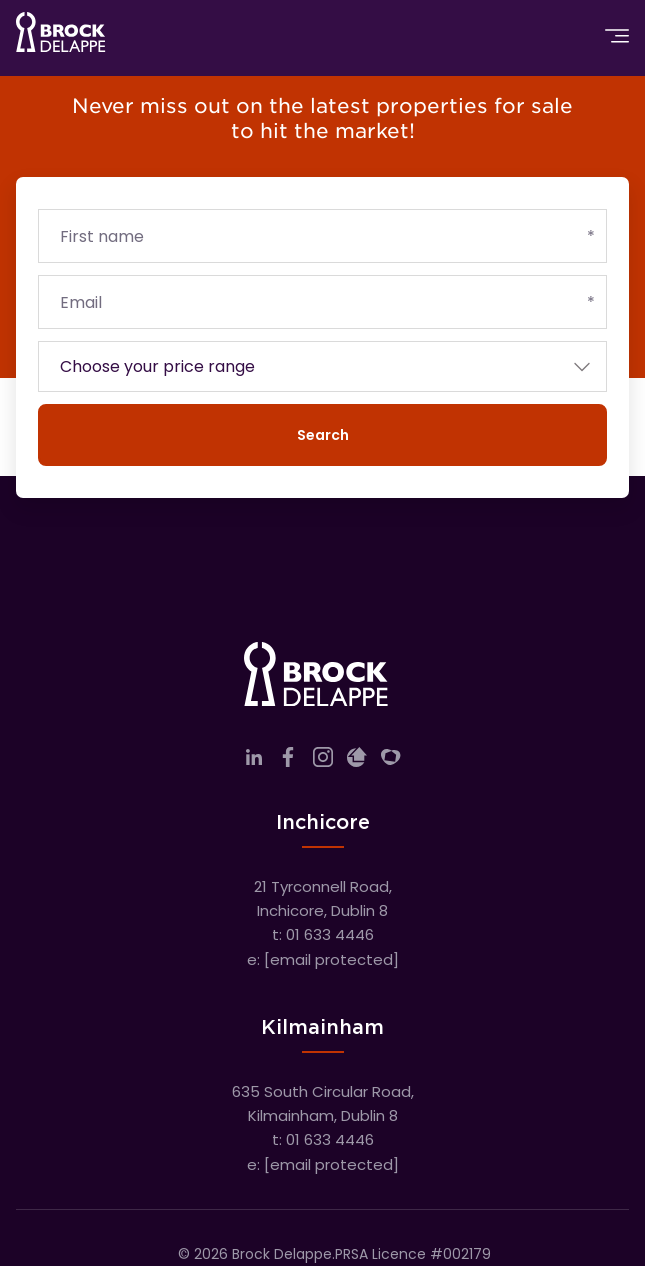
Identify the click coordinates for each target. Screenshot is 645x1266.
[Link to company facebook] (288, 761)
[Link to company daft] (357, 761)
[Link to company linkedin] (254, 761)
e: (323, 959)
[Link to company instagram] (323, 761)
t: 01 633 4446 (323, 934)
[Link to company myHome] (391, 761)
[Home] (61, 36)
